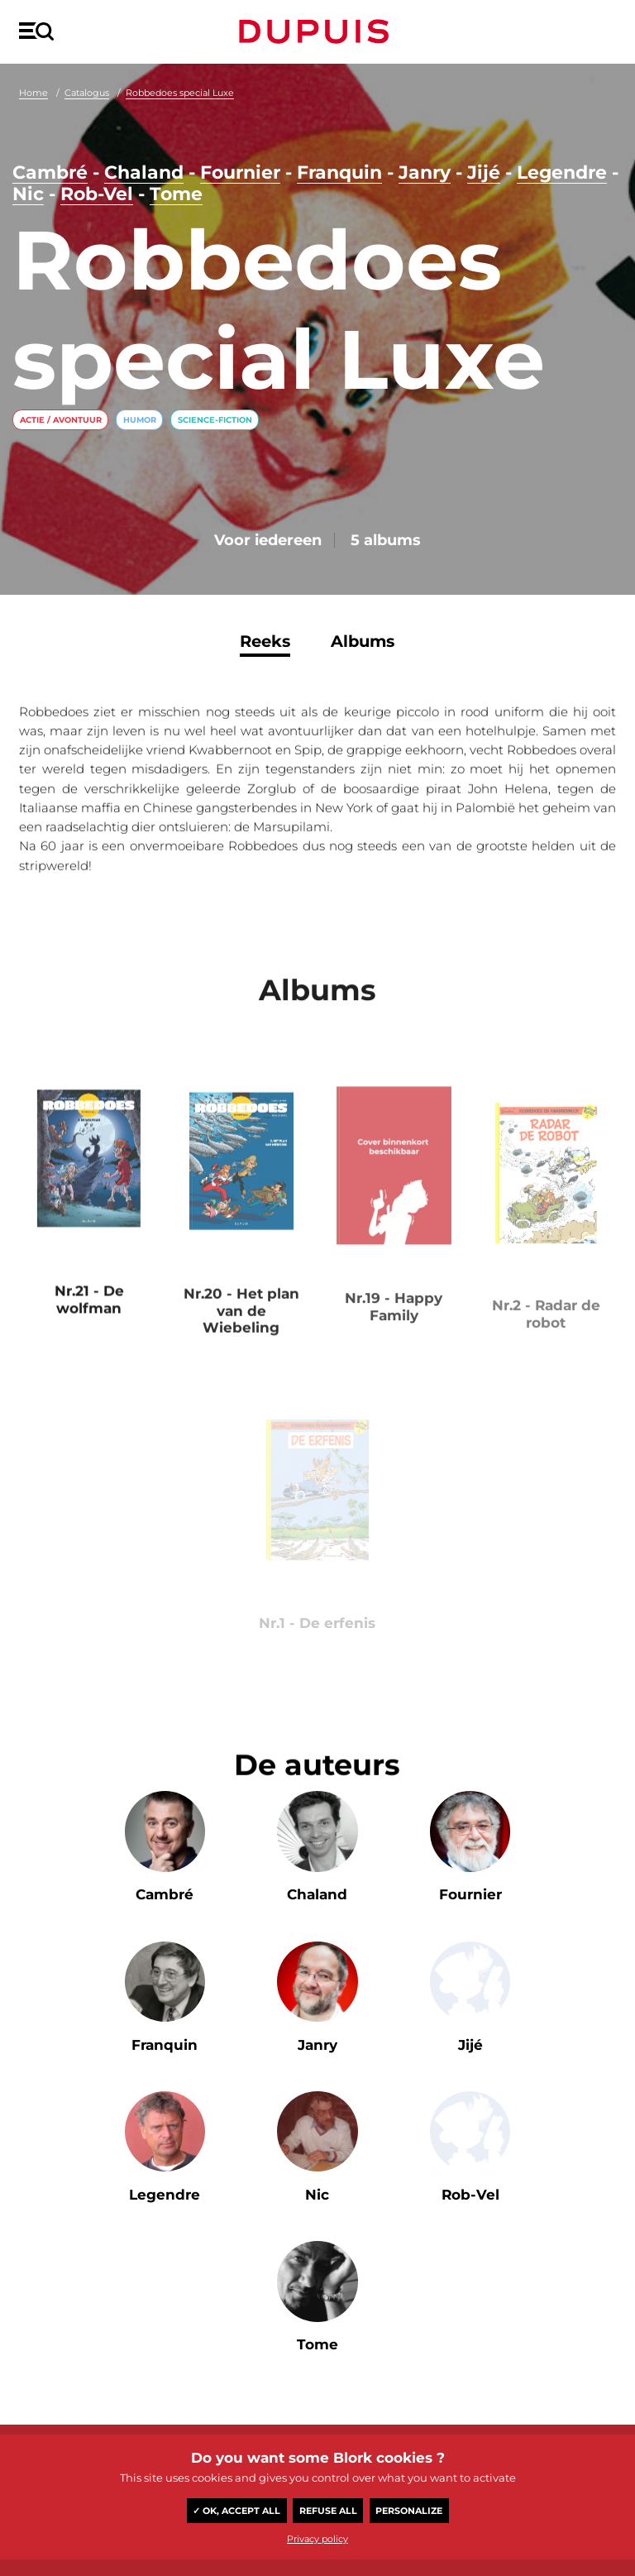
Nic (28, 194)
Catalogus (86, 92)
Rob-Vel (96, 194)
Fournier (240, 172)
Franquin (339, 172)
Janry (425, 172)
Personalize (408, 2510)
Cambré (50, 172)
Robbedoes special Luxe (180, 92)
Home (33, 92)
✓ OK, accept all (236, 2510)
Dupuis (317, 31)
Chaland (144, 172)
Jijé (483, 172)
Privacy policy (317, 2539)
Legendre (562, 172)
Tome (176, 194)
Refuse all (328, 2510)
